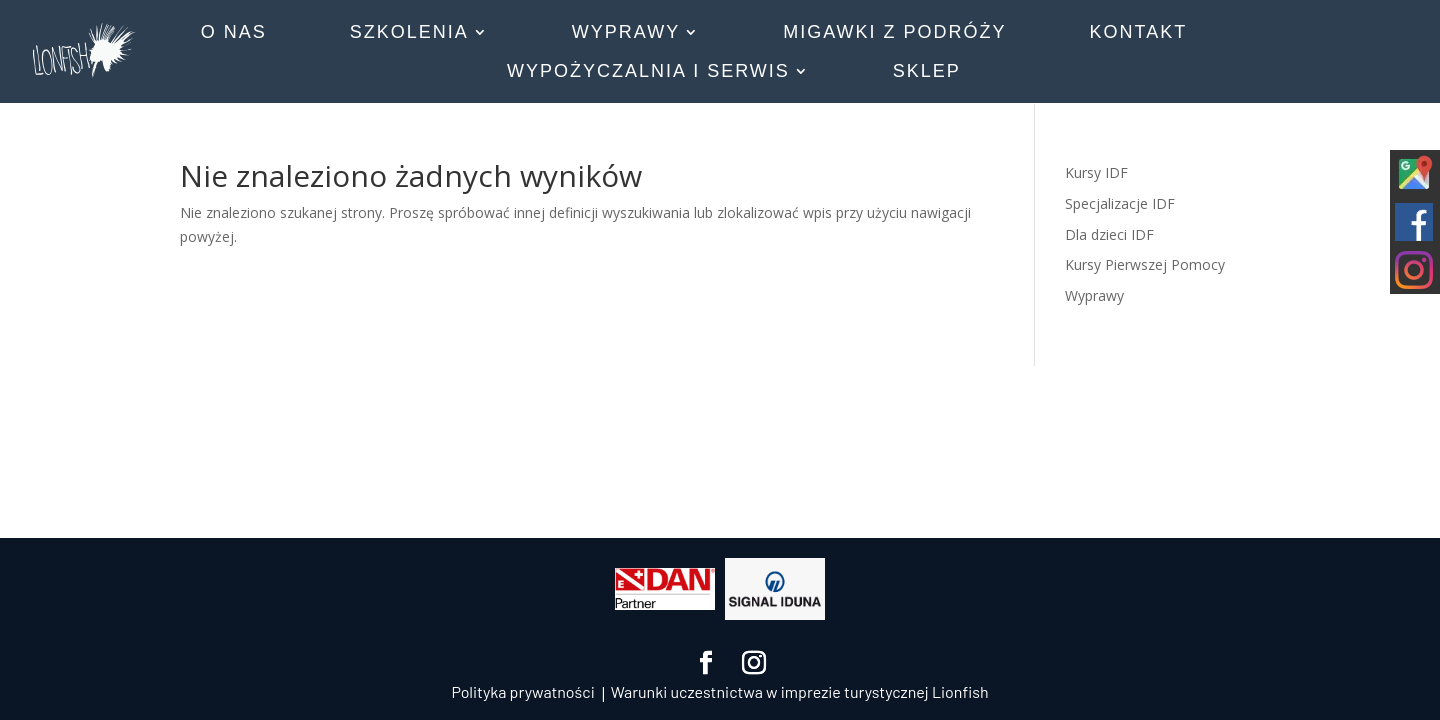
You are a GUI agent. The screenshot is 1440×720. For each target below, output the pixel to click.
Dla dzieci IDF (1109, 234)
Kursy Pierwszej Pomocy (1145, 264)
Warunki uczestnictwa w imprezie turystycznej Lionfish (800, 691)
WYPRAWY (626, 33)
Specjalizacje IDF (1120, 203)
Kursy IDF (1096, 172)
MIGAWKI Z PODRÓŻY (894, 33)
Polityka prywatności (522, 691)
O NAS (234, 33)
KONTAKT (1139, 33)
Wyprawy (1094, 295)
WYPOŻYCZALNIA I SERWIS (648, 72)
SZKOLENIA (409, 33)
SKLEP (927, 72)
